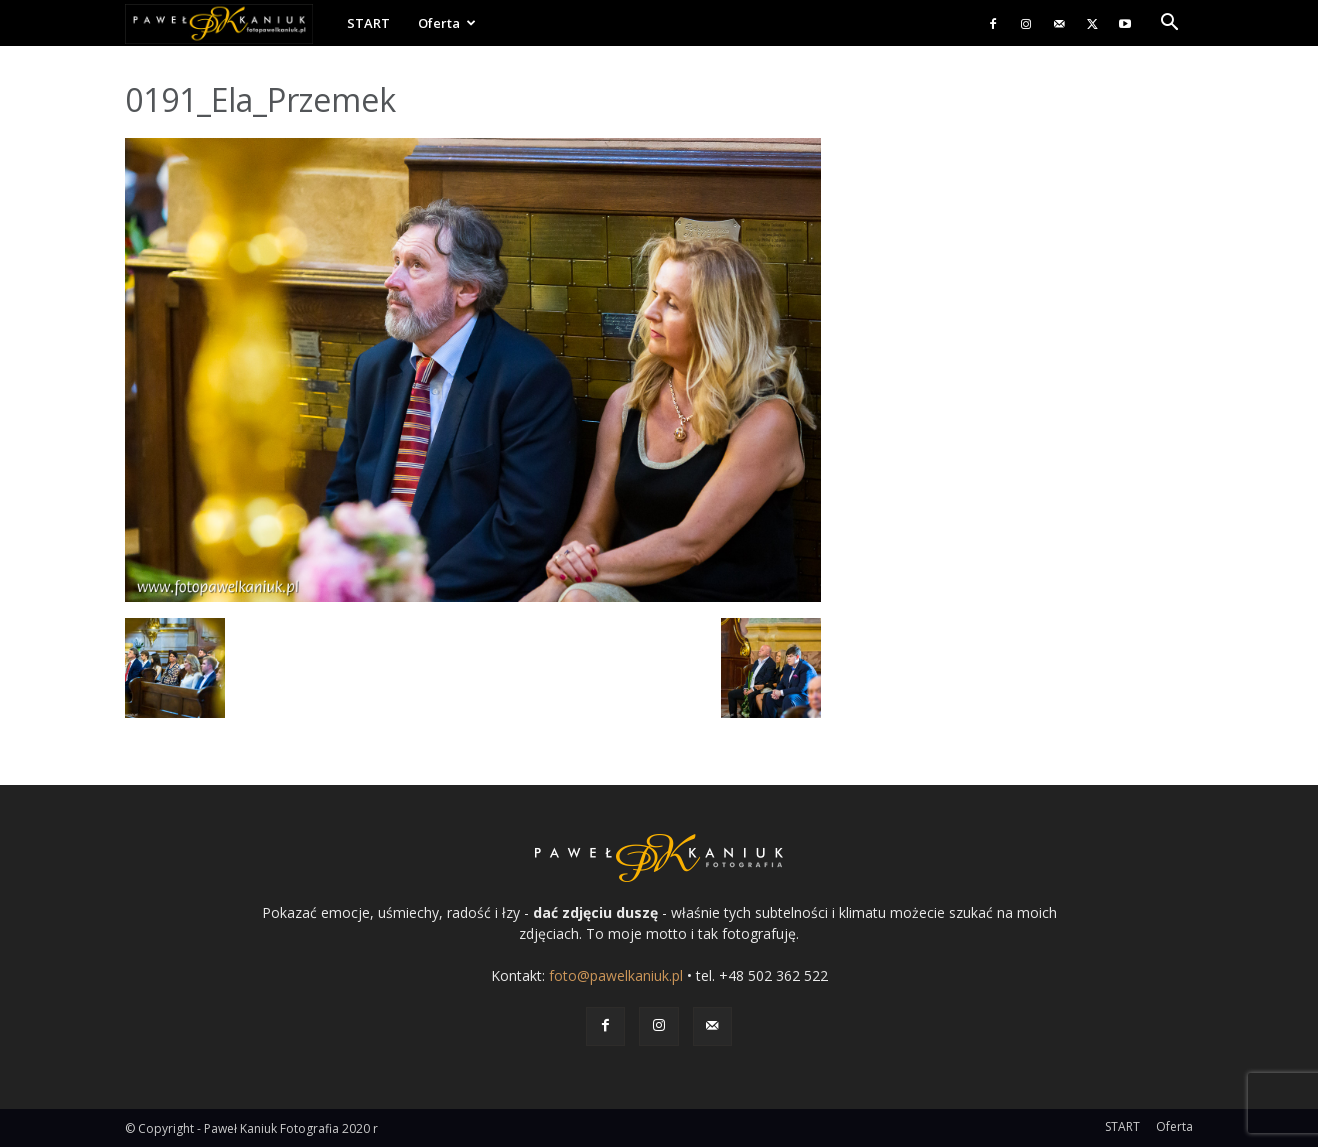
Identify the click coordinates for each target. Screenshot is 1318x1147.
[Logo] (229, 23)
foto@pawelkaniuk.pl (616, 975)
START (368, 23)
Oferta (447, 23)
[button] (1169, 24)
